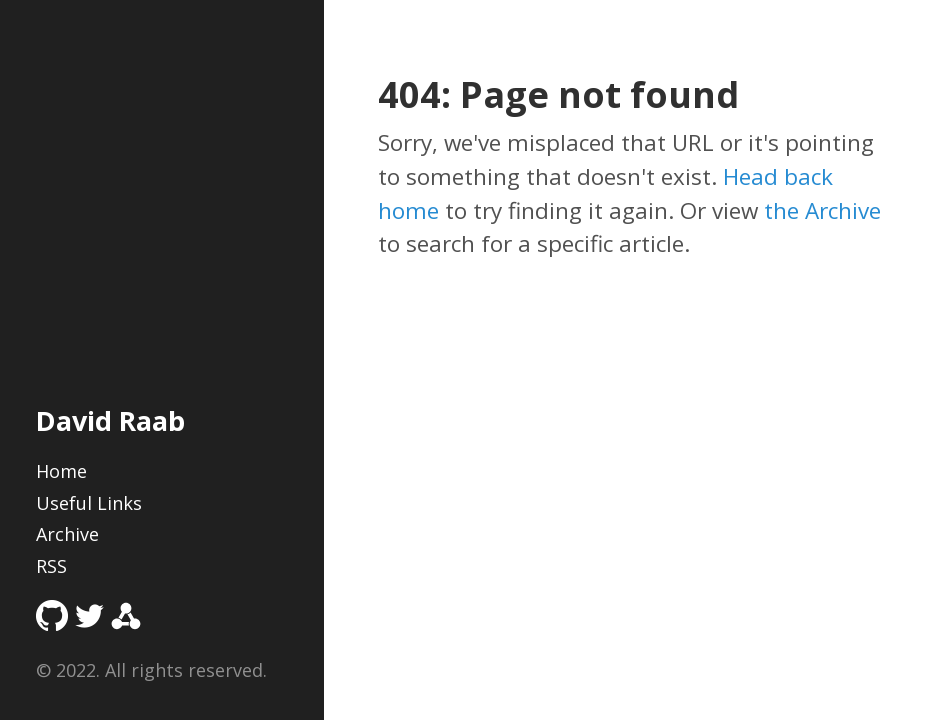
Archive (67, 534)
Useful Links (89, 503)
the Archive (822, 210)
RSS (51, 566)
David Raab (110, 420)
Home (61, 471)
